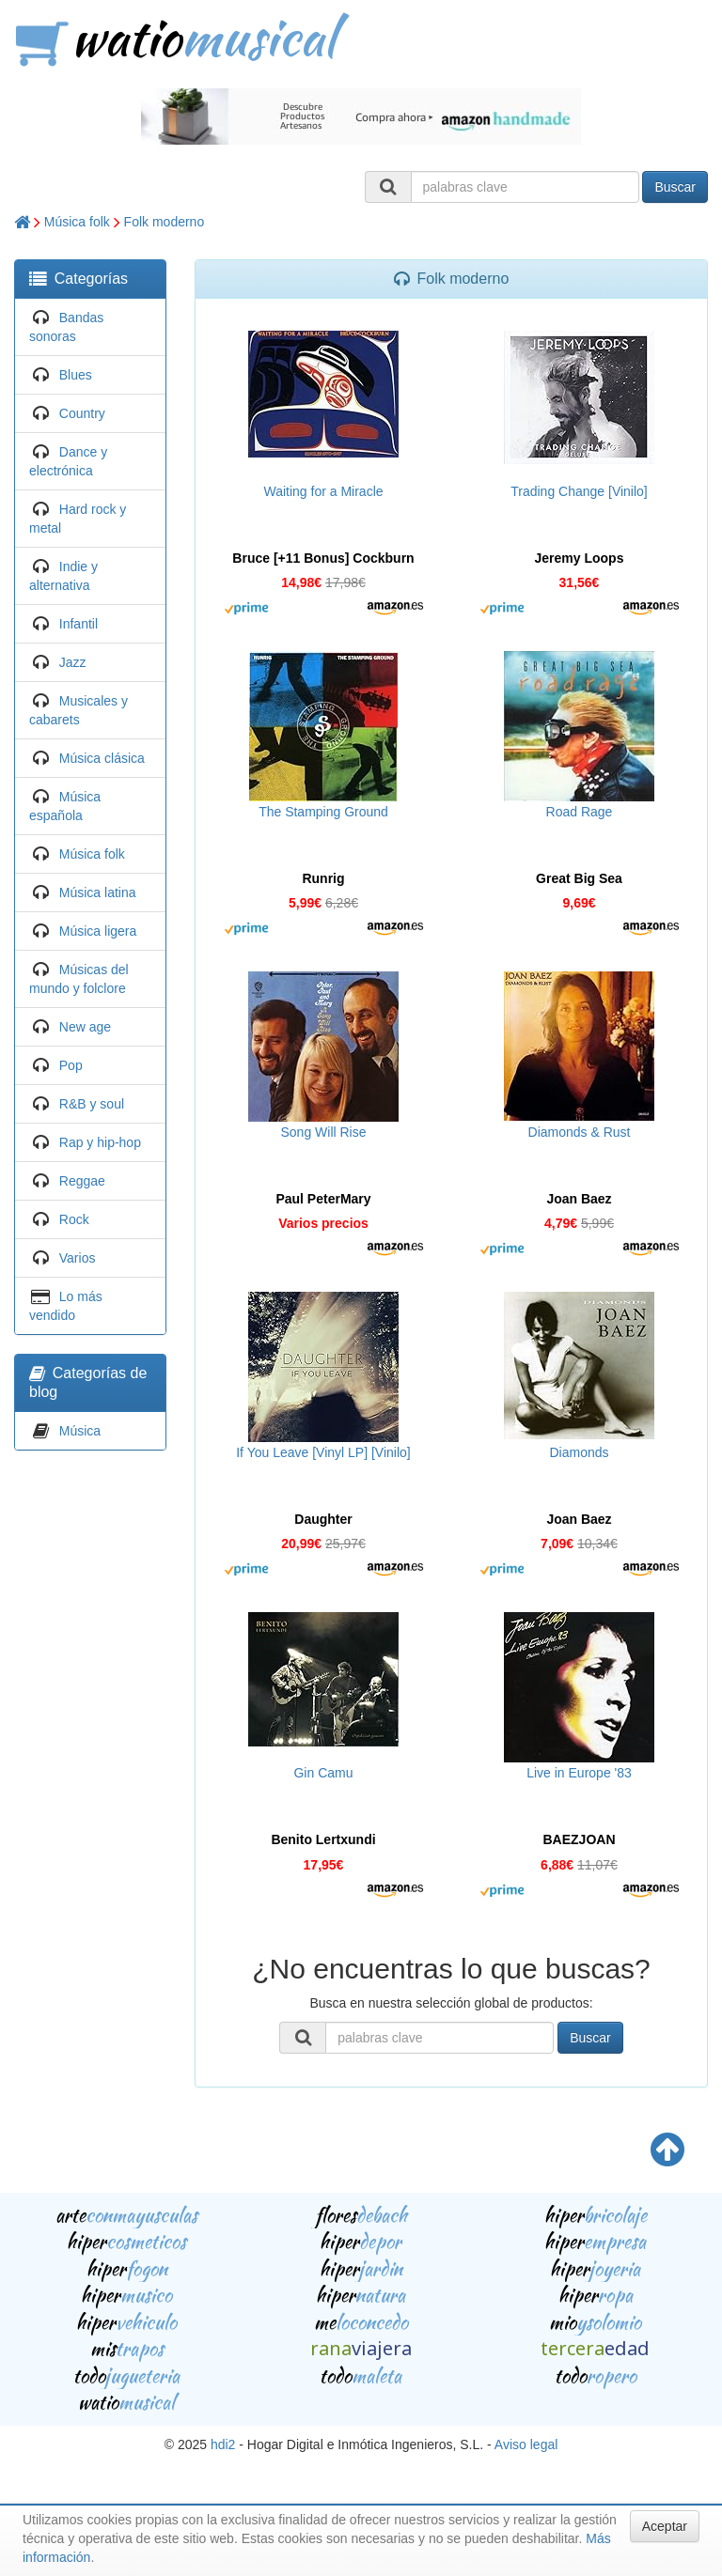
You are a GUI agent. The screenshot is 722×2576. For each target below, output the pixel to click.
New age (85, 1026)
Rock (74, 1219)
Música (80, 1430)
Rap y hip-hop (100, 1142)
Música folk (77, 221)
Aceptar (664, 2526)
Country (82, 413)
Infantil (78, 623)
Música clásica (102, 758)
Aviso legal (525, 2444)
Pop (71, 1065)
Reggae (82, 1180)
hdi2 (223, 2444)
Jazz (72, 662)
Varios (77, 1257)
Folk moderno (164, 221)
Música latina (97, 892)
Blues (75, 374)
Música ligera (97, 931)
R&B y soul (91, 1103)
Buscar (675, 186)
